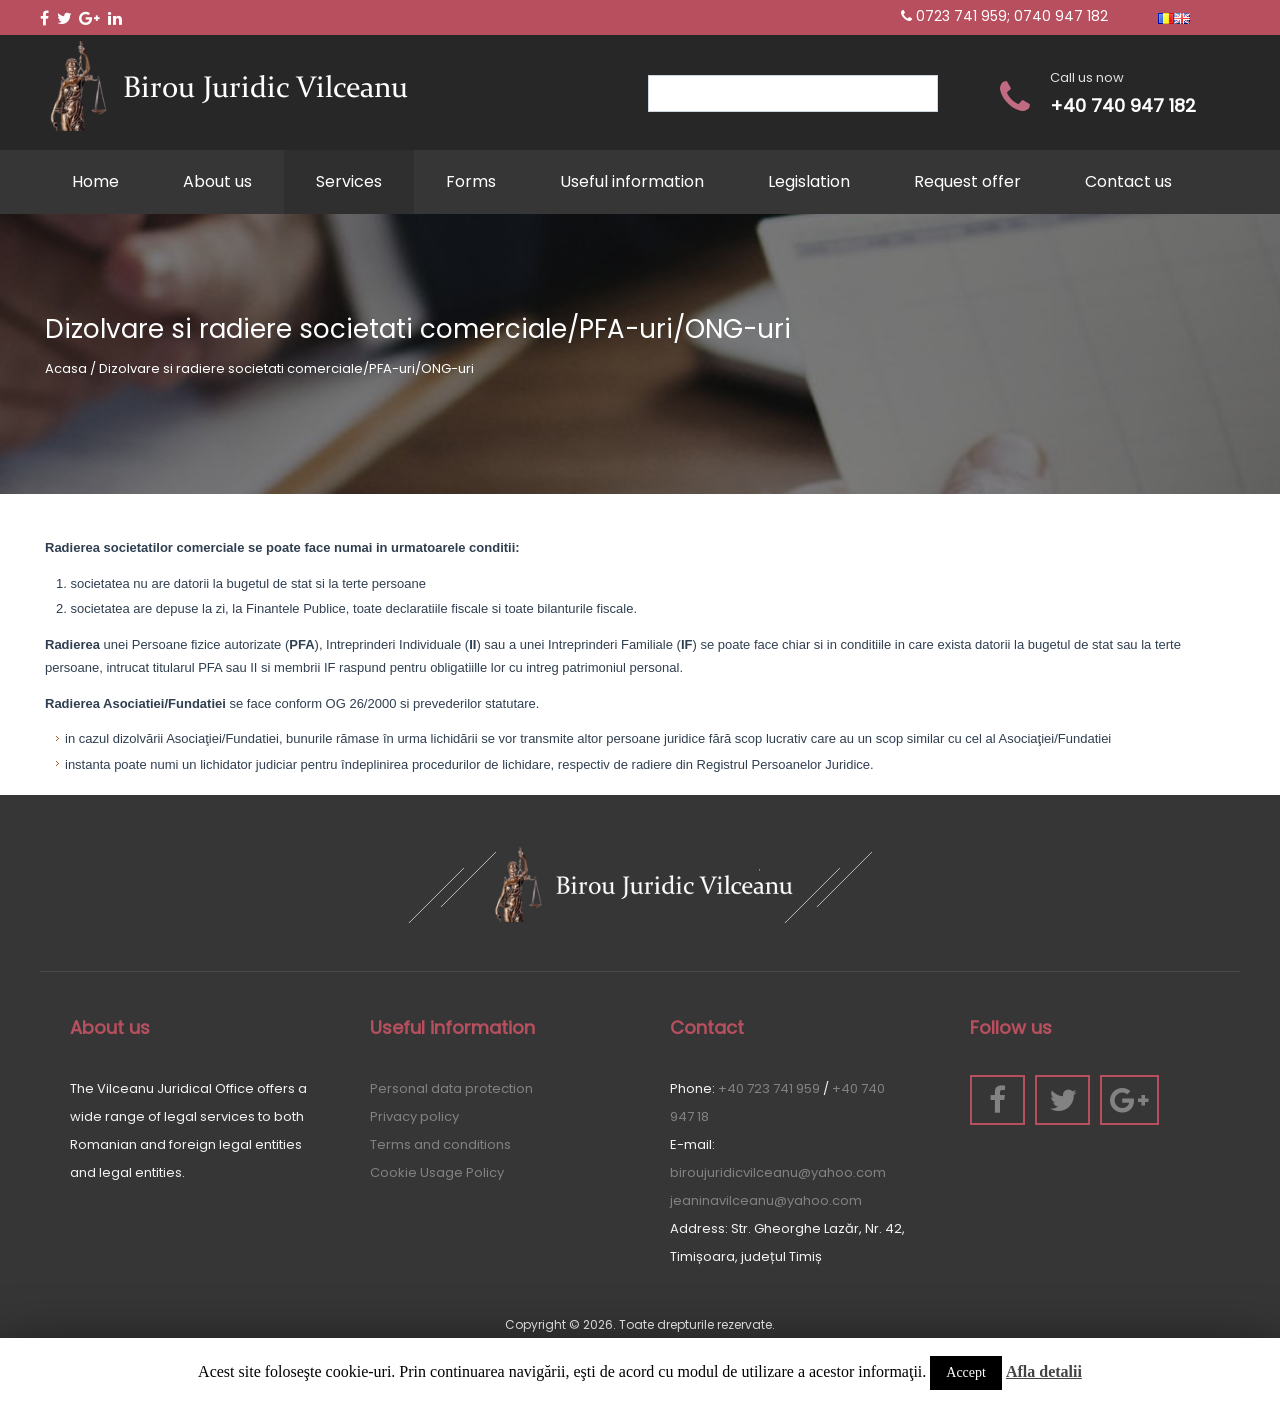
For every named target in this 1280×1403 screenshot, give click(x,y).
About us (217, 181)
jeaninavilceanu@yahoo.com (766, 1200)
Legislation (809, 181)
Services (349, 181)
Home (95, 181)
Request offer (967, 181)
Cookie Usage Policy (437, 1172)
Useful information (632, 181)
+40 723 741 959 (769, 1088)
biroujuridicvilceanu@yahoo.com (778, 1172)
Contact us (1128, 181)
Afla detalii (1044, 1371)
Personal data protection (451, 1088)
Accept (966, 1372)
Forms (471, 181)
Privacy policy (414, 1116)
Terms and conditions (440, 1144)
